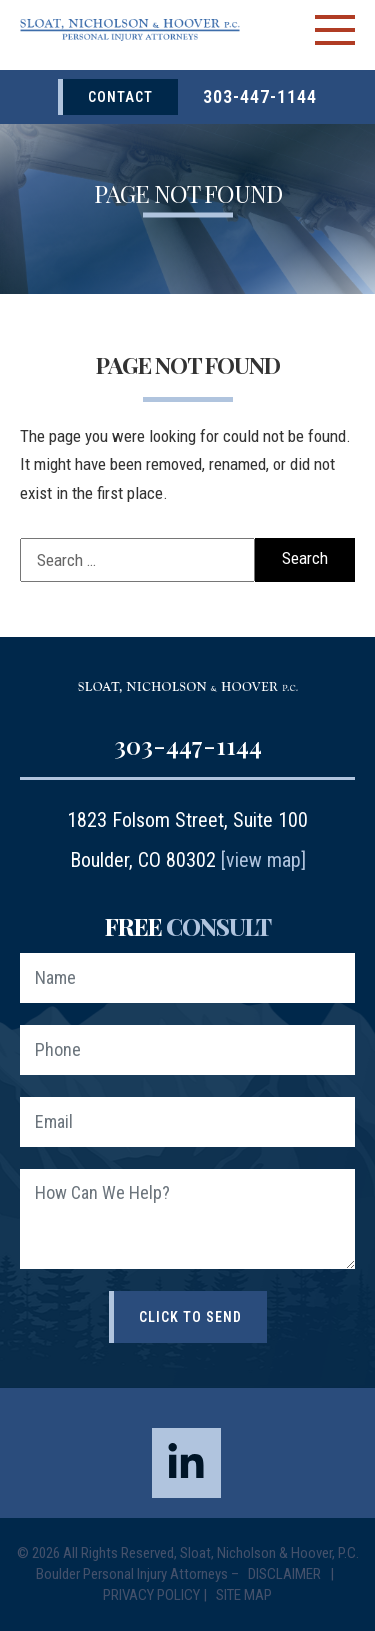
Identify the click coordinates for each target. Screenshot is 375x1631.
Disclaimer (286, 1574)
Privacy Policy (151, 1595)
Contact (120, 97)
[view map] (263, 860)
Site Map (244, 1595)
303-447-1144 (260, 96)
